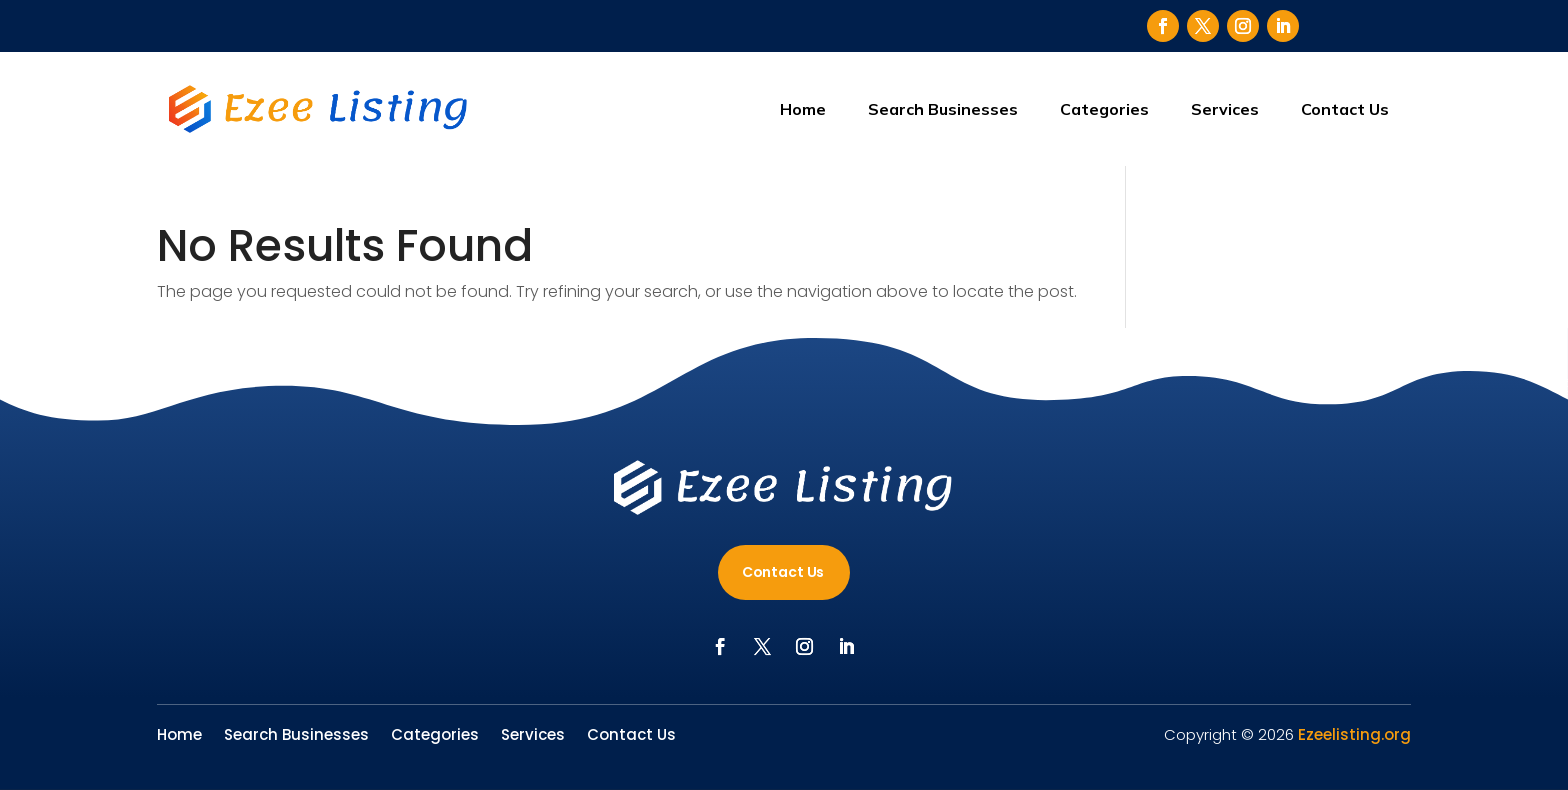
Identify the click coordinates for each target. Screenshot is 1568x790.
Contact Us (1345, 109)
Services (1225, 109)
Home (803, 109)
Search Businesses (943, 109)
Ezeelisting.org (1354, 734)
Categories (1104, 109)
